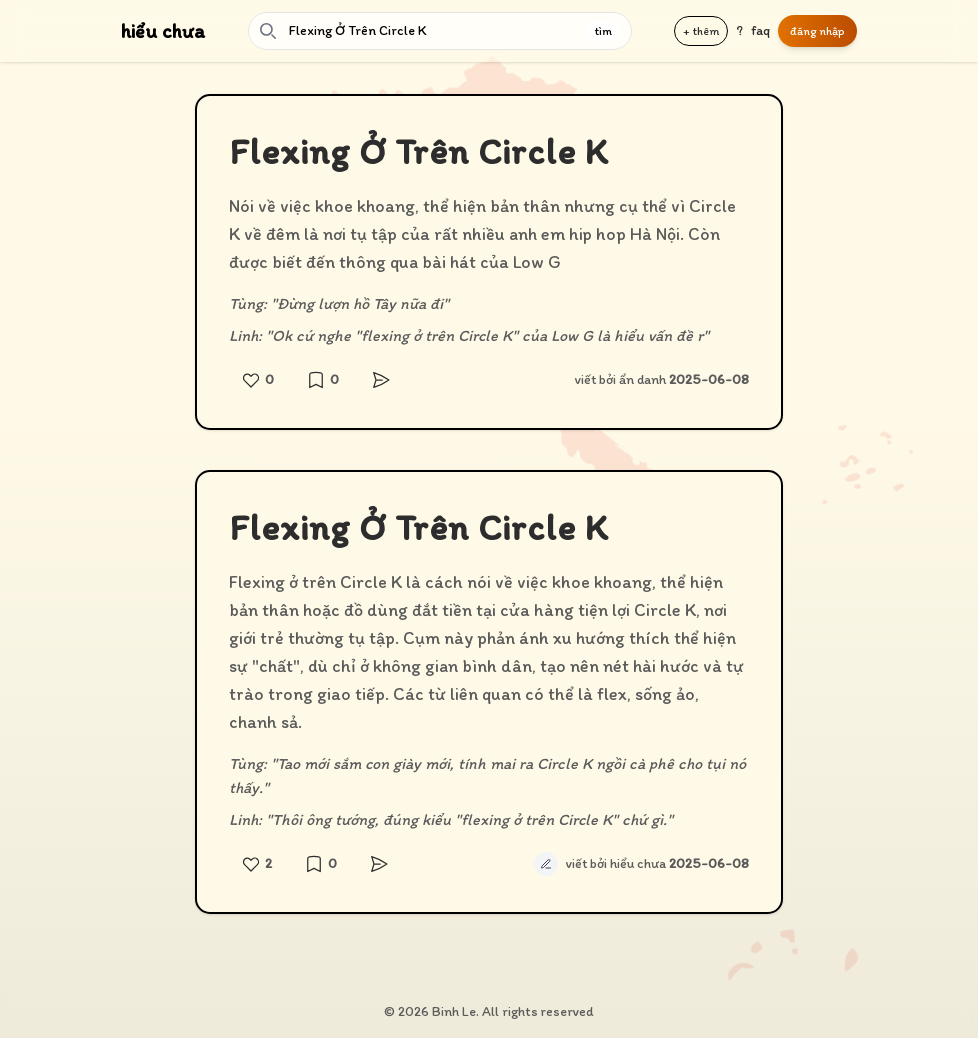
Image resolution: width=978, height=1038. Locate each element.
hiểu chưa (163, 31)
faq (760, 30)
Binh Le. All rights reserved (513, 1011)
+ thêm (701, 31)
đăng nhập (817, 31)
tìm (603, 31)
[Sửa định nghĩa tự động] (546, 864)
